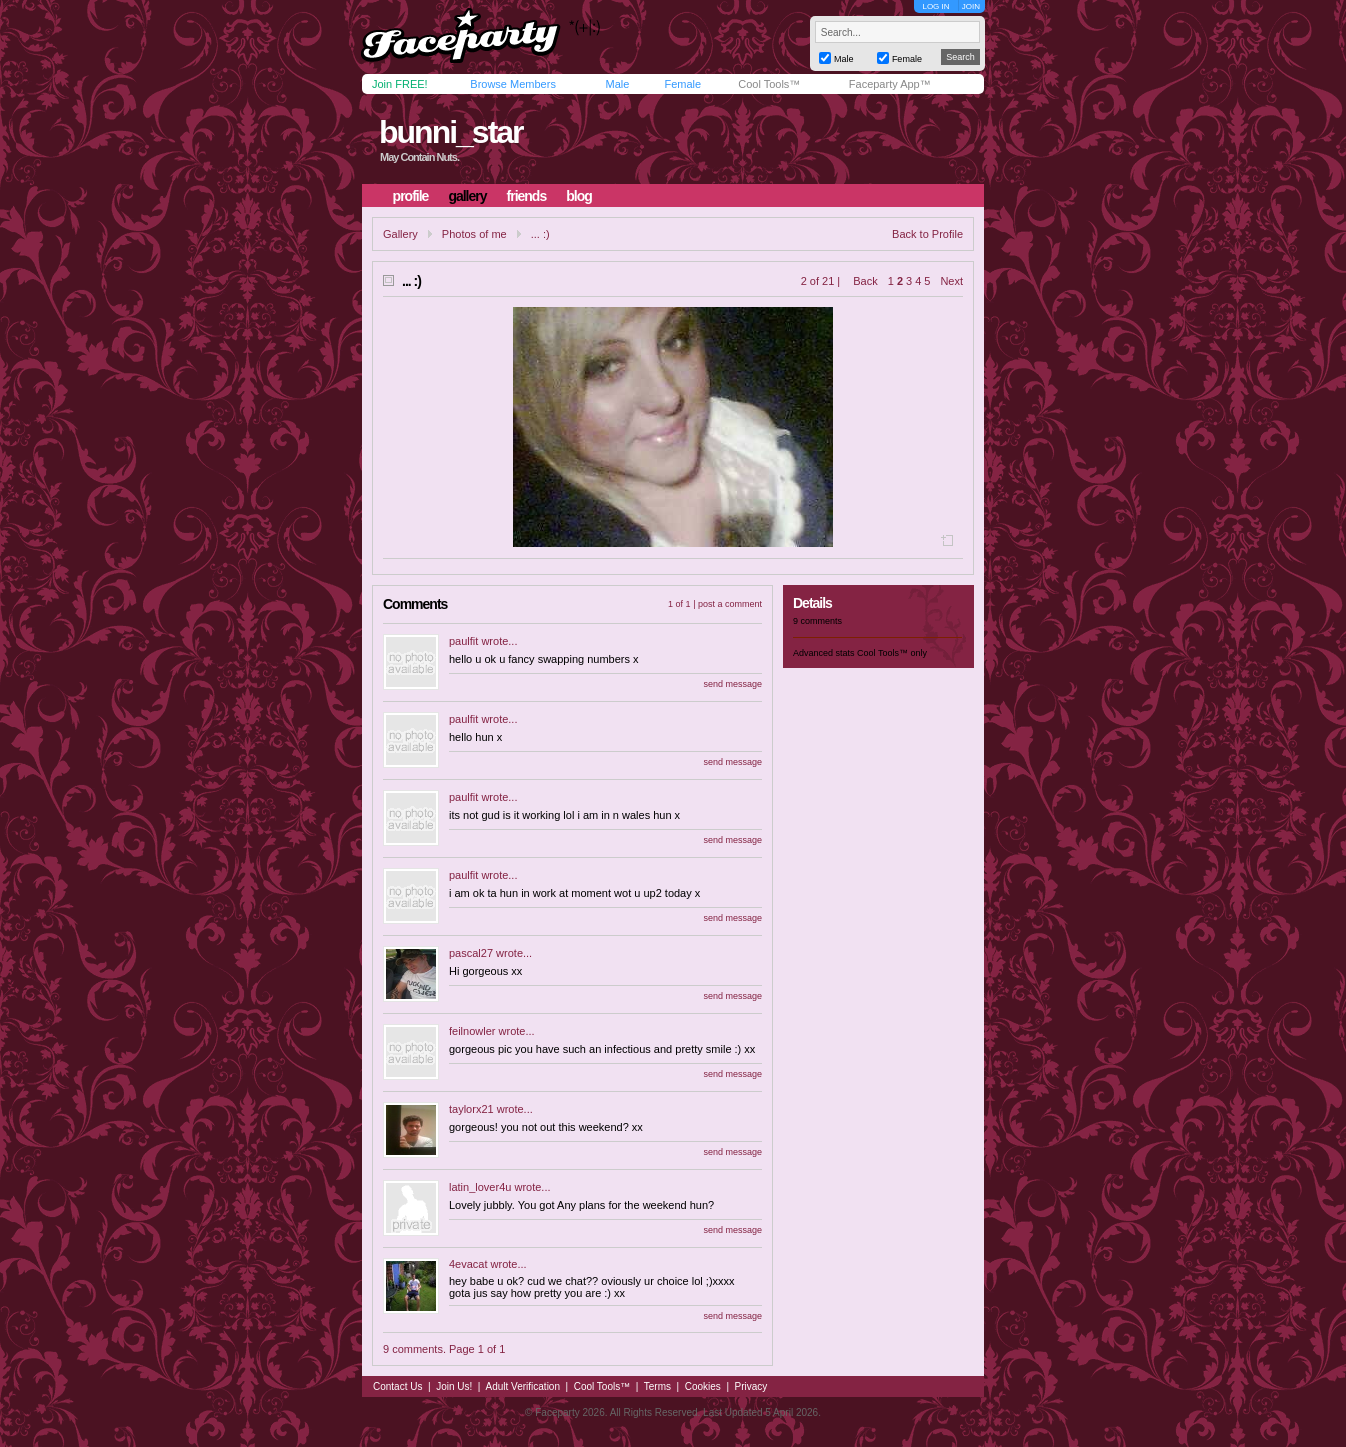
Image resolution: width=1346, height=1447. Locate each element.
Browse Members (513, 84)
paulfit (463, 641)
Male (617, 84)
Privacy (751, 1386)
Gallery (400, 234)
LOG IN (935, 6)
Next (951, 281)
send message (732, 684)
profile (411, 196)
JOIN (971, 6)
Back (865, 281)
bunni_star (451, 132)
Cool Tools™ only (892, 653)
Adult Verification (522, 1386)
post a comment (730, 604)
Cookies (703, 1386)
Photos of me (474, 234)
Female (682, 84)
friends (527, 196)
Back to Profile (927, 234)
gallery (467, 196)
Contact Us (397, 1386)
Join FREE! (400, 84)
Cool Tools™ (769, 84)
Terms (657, 1386)
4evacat (468, 1264)
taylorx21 (471, 1109)
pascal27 (471, 953)
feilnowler (472, 1031)
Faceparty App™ (890, 84)
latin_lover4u (480, 1187)
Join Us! (454, 1386)
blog (579, 196)
